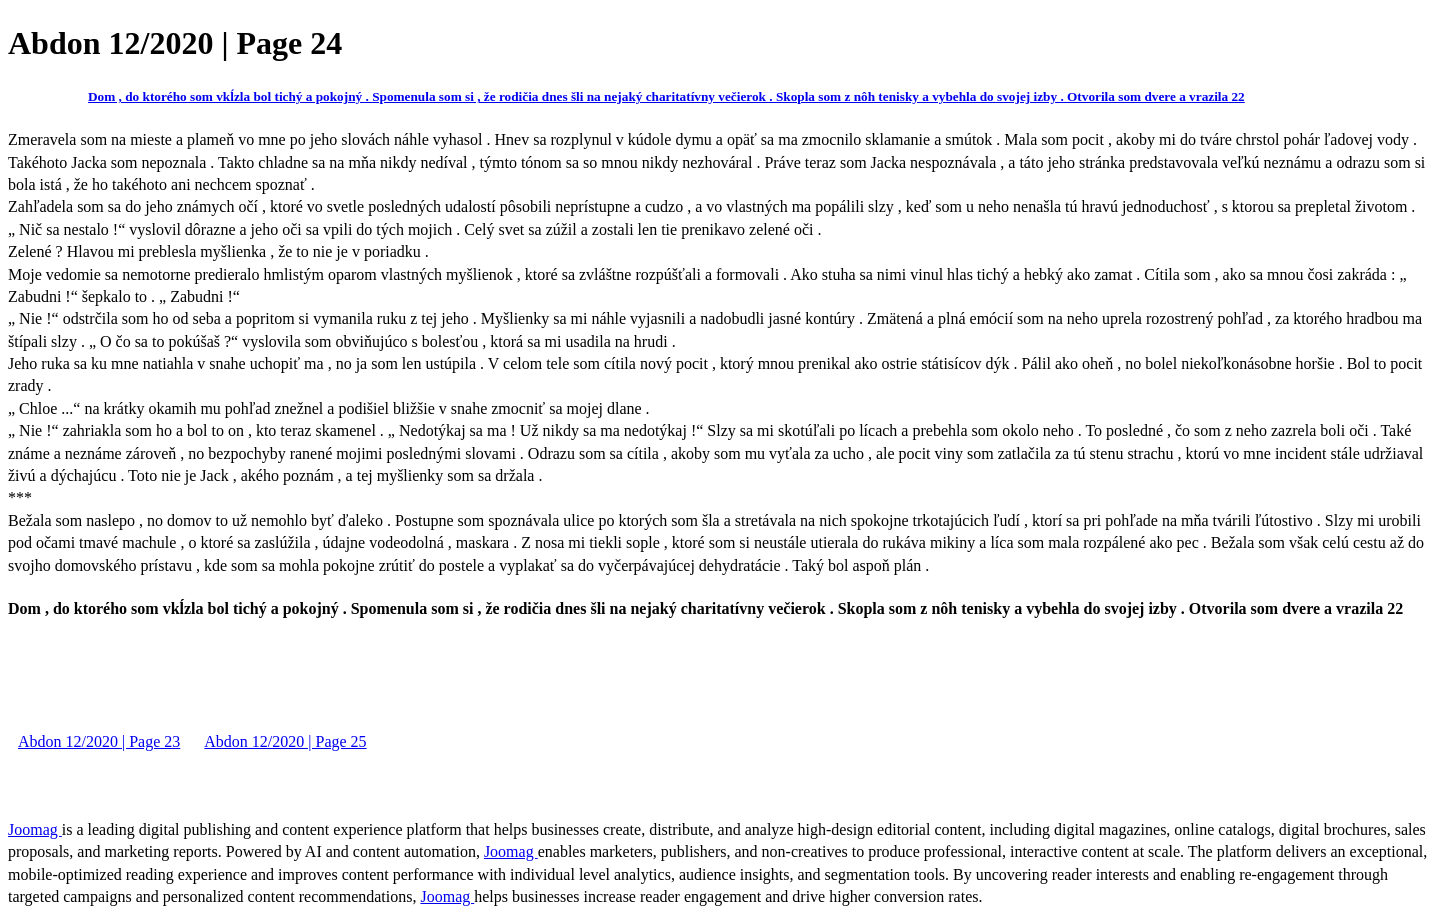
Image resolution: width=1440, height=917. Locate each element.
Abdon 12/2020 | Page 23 (99, 741)
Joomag (35, 829)
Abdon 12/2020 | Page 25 (285, 741)
